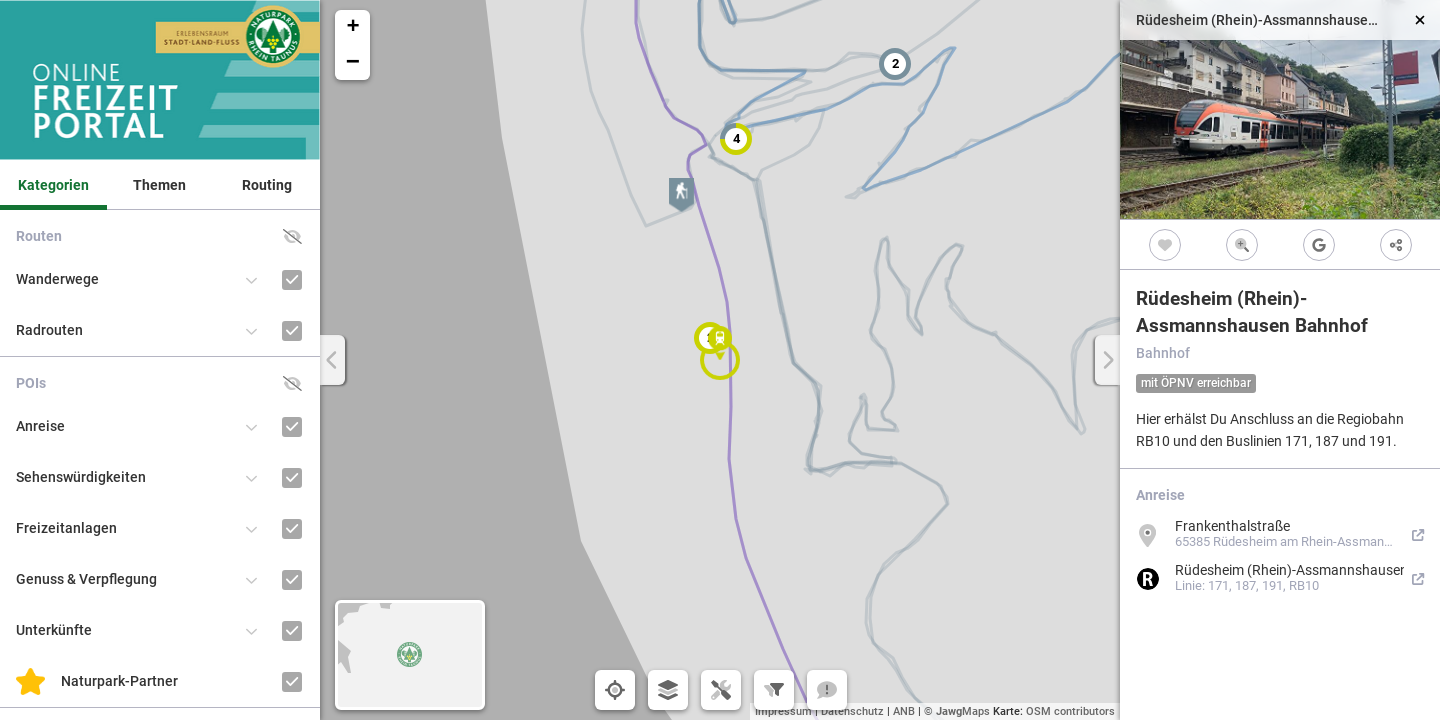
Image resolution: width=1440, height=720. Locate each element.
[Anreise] (292, 426)
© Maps (957, 711)
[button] (895, 64)
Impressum (783, 711)
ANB (904, 711)
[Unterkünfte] (292, 630)
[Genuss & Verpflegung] (292, 579)
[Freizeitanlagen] (292, 528)
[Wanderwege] (292, 279)
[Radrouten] (292, 330)
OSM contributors (1070, 711)
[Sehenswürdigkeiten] (292, 477)
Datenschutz (852, 711)
